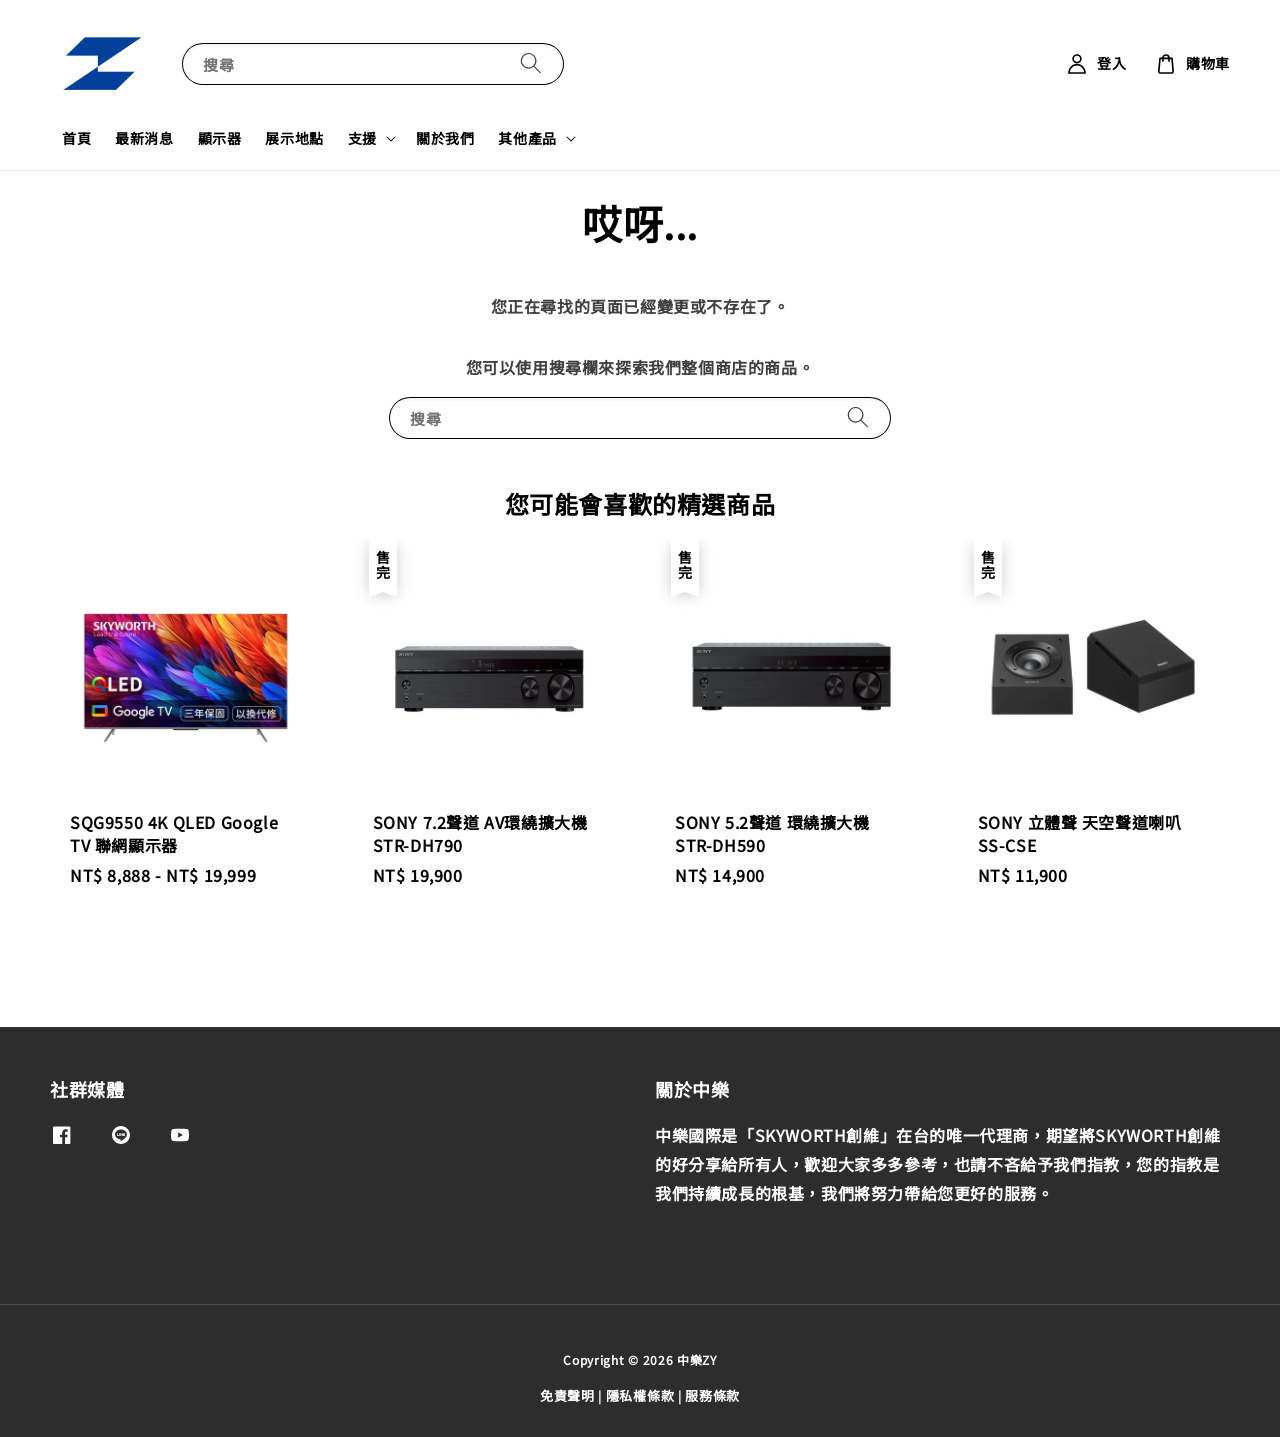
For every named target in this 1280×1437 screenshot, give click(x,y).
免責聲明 (567, 1395)
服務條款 (712, 1395)
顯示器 (220, 138)
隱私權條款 (640, 1395)
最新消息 (144, 138)
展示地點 (294, 138)
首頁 (76, 138)
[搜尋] (531, 63)
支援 (362, 138)
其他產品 (527, 138)
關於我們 (445, 138)
